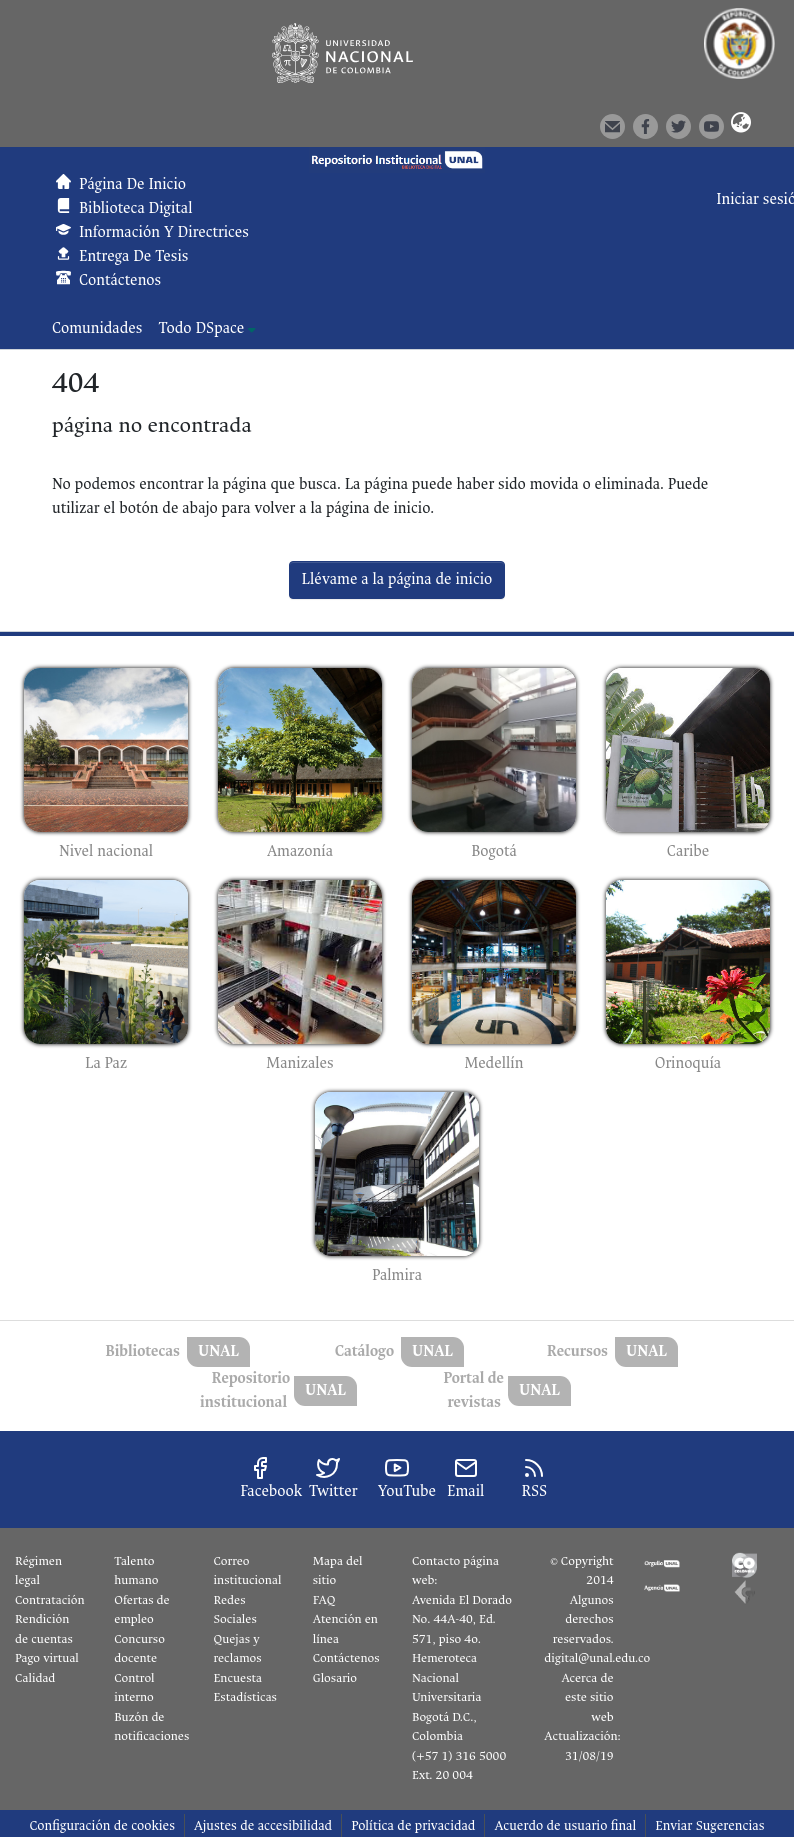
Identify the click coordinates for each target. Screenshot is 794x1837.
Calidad (35, 1678)
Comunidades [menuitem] (97, 328)
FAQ (324, 1600)
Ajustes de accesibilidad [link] (263, 1825)
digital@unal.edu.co (597, 1658)
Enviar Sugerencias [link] (709, 1825)
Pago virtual (47, 1658)
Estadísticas (245, 1697)
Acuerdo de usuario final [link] (565, 1825)
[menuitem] (207, 329)
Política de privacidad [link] (413, 1825)
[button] (737, 125)
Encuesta (238, 1678)
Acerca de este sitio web (587, 1697)
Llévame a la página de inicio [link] (397, 579)
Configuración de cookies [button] (101, 1825)
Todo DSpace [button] (201, 328)
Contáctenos (346, 1658)
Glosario (335, 1678)
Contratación (50, 1600)
